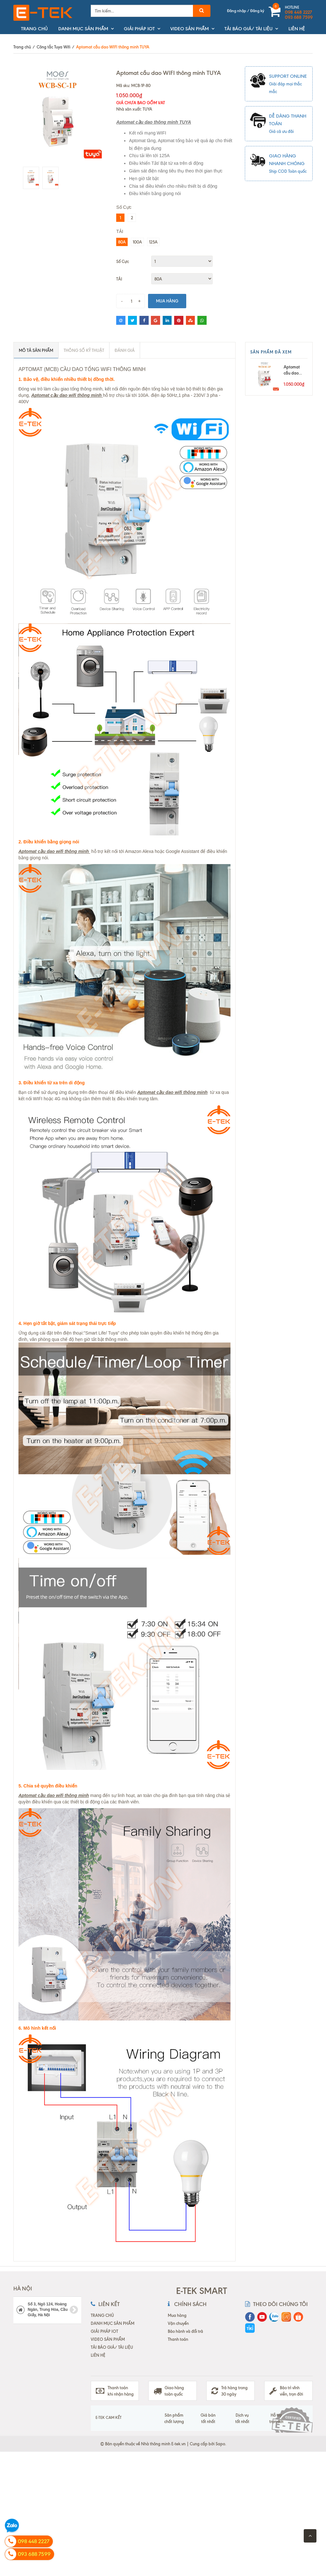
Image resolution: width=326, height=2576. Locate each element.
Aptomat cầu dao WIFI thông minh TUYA (293, 370)
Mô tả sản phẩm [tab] (36, 350)
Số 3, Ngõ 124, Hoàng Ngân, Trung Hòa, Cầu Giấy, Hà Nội (47, 2309)
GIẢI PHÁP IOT (139, 29)
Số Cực (122, 261)
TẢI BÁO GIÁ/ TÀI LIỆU (248, 29)
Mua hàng (167, 300)
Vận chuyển (178, 2323)
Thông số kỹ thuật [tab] (84, 350)
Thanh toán (178, 2339)
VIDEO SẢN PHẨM (189, 29)
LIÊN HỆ (296, 29)
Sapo (220, 2443)
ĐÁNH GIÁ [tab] (125, 350)
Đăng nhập (236, 10)
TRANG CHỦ (34, 29)
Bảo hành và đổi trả (185, 2331)
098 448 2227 (298, 12)
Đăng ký (257, 10)
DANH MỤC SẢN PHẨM (83, 29)
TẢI (119, 278)
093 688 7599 (299, 17)
